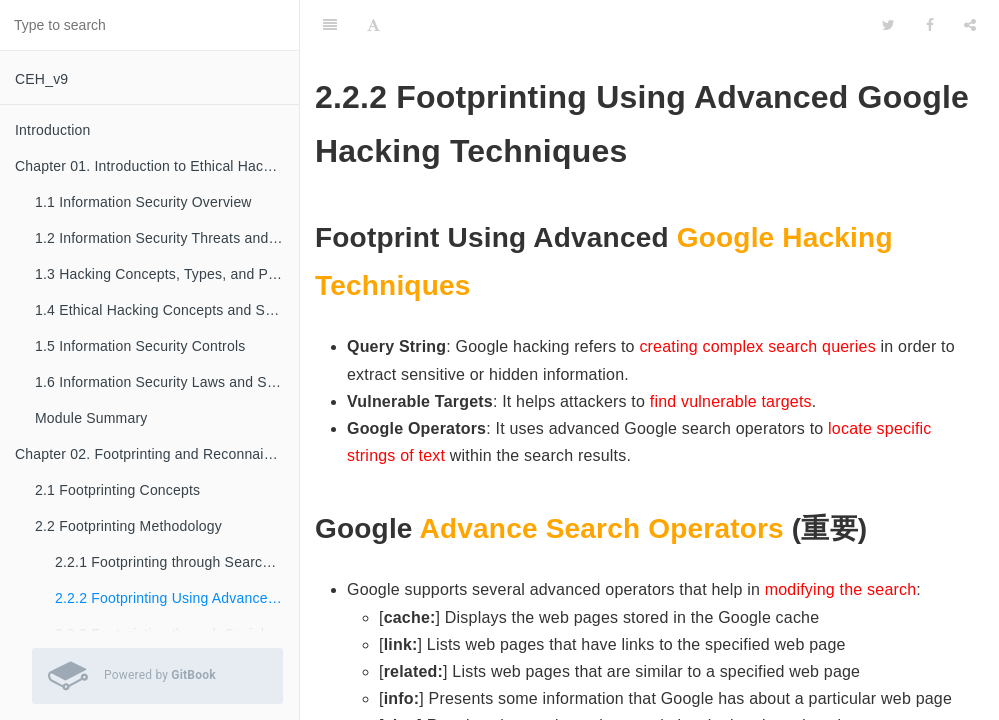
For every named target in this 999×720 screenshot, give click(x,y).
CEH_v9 (41, 79)
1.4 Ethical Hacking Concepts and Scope (165, 310)
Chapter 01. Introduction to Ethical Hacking (152, 166)
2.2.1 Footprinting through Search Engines (177, 562)
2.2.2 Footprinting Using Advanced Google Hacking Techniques (177, 598)
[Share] (970, 25)
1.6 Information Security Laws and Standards (167, 382)
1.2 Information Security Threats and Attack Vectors (167, 238)
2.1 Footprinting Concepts (117, 490)
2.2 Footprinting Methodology (128, 526)
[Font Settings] (373, 25)
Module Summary (91, 418)
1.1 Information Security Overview (143, 202)
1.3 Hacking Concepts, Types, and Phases (167, 274)
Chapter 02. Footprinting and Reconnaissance (157, 454)
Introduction (53, 130)
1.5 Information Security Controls (140, 346)
